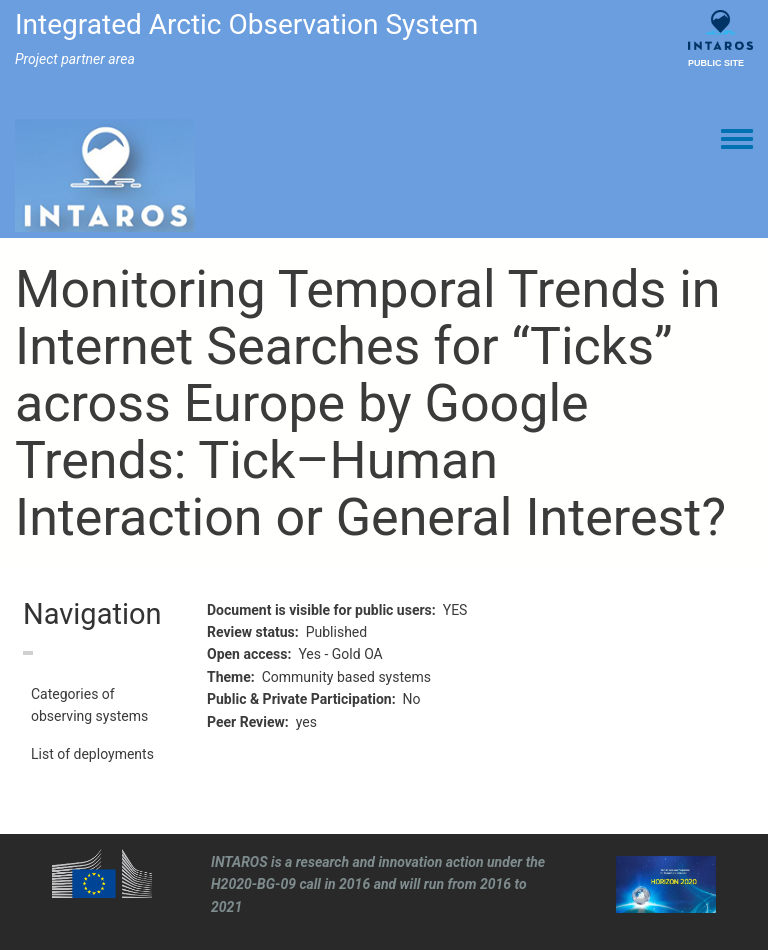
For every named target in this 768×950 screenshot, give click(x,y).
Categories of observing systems (89, 705)
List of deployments (92, 754)
